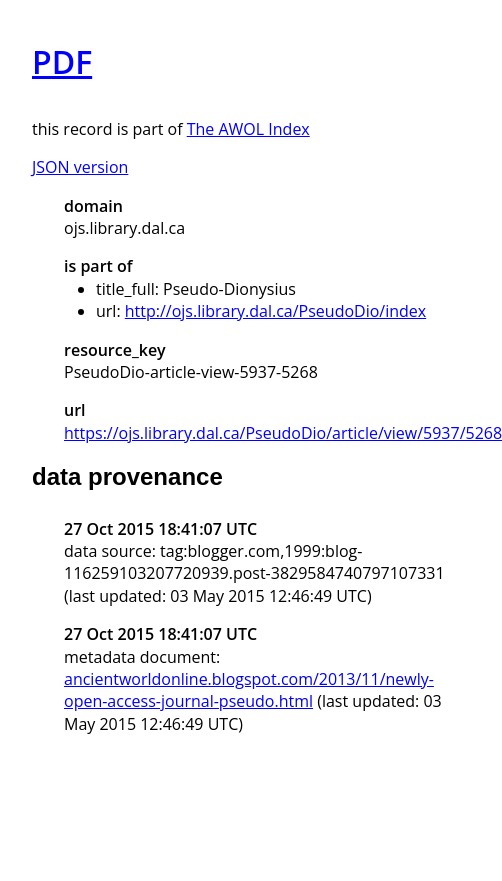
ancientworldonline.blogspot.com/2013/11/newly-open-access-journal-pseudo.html (249, 690)
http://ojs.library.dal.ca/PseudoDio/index (275, 311)
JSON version (80, 167)
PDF (62, 61)
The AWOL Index (248, 129)
